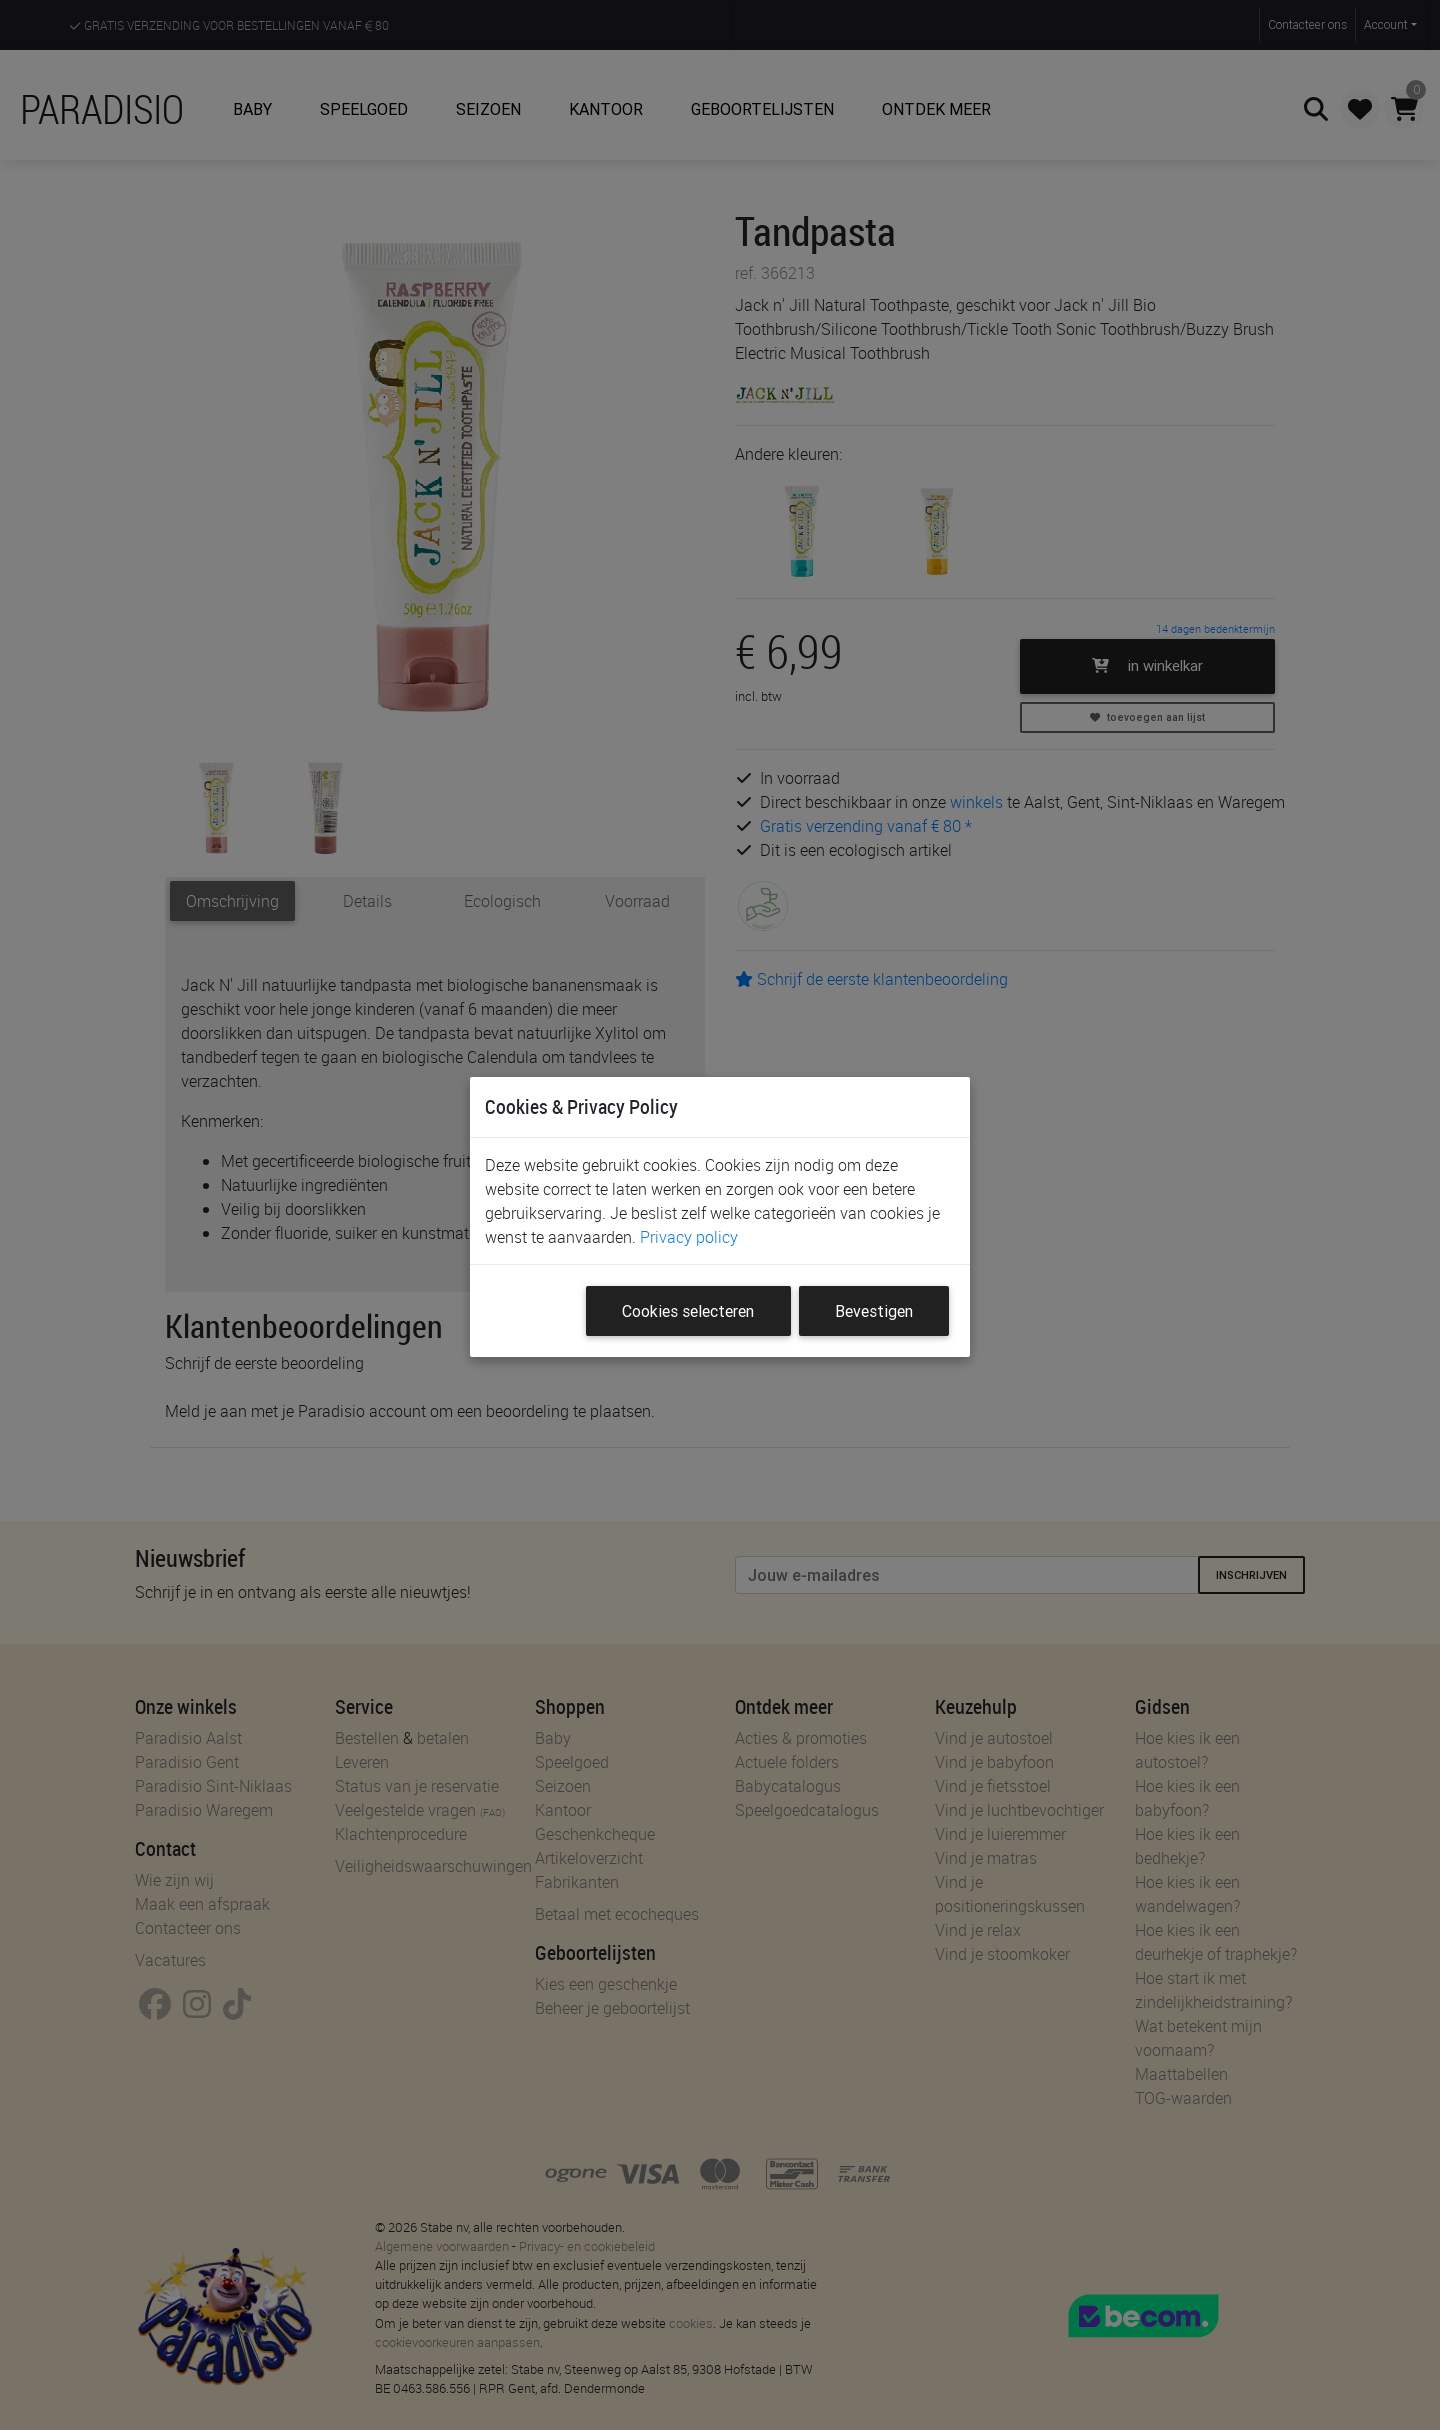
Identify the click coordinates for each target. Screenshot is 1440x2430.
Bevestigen (874, 1311)
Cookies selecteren (688, 1311)
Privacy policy (689, 1237)
